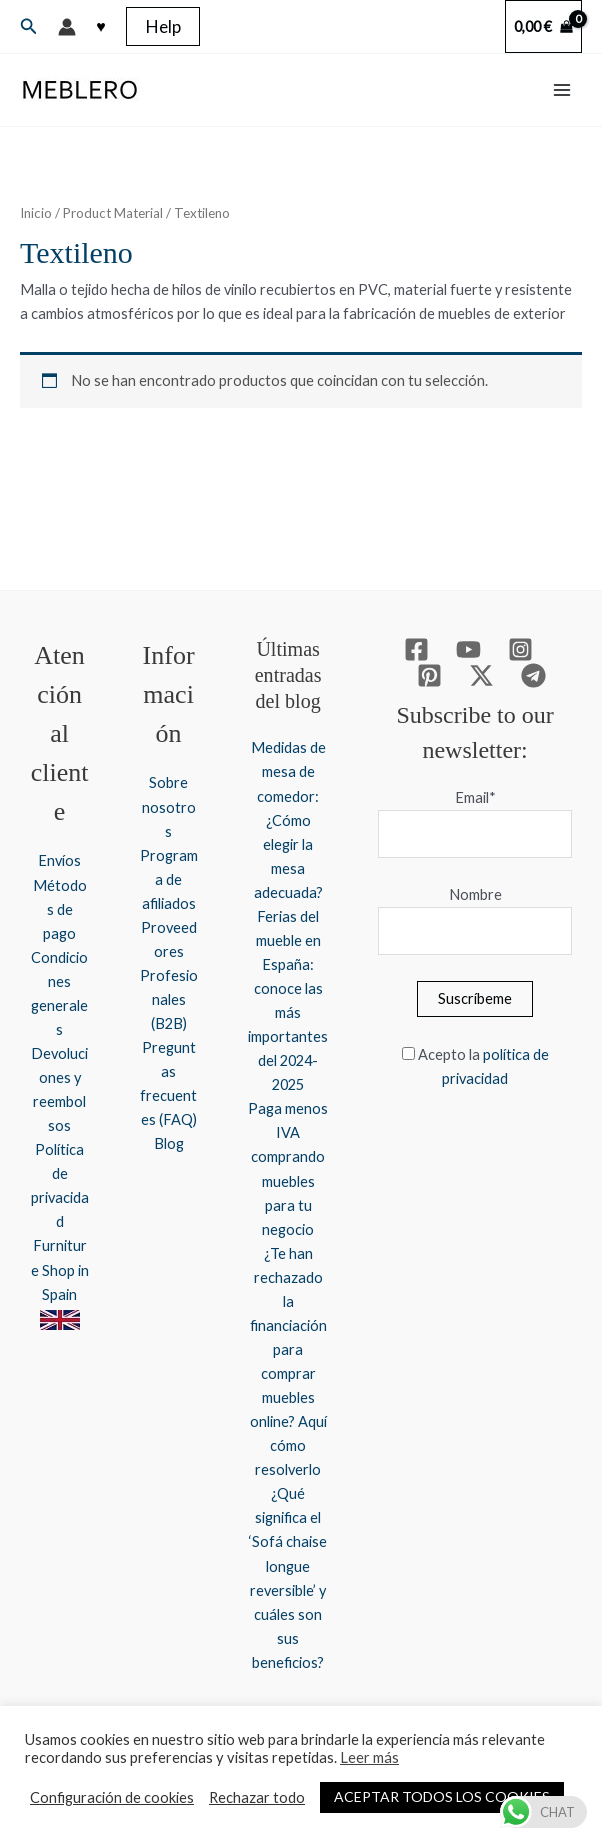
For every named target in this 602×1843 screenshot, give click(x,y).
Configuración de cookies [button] (112, 1797)
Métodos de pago (60, 909)
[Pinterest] (429, 675)
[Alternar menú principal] (562, 90)
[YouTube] (468, 649)
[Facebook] (416, 649)
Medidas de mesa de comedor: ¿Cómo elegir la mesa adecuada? (288, 819)
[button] (29, 26)
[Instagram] (520, 649)
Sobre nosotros (169, 806)
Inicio (36, 213)
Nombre (475, 894)
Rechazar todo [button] (257, 1797)
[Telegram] (533, 675)
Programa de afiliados (169, 879)
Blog (169, 1143)
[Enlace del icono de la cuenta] (67, 27)
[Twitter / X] (481, 675)
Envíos (59, 860)
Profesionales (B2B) (169, 999)
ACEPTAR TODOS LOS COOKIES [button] (442, 1796)
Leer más (369, 1757)
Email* (475, 797)
